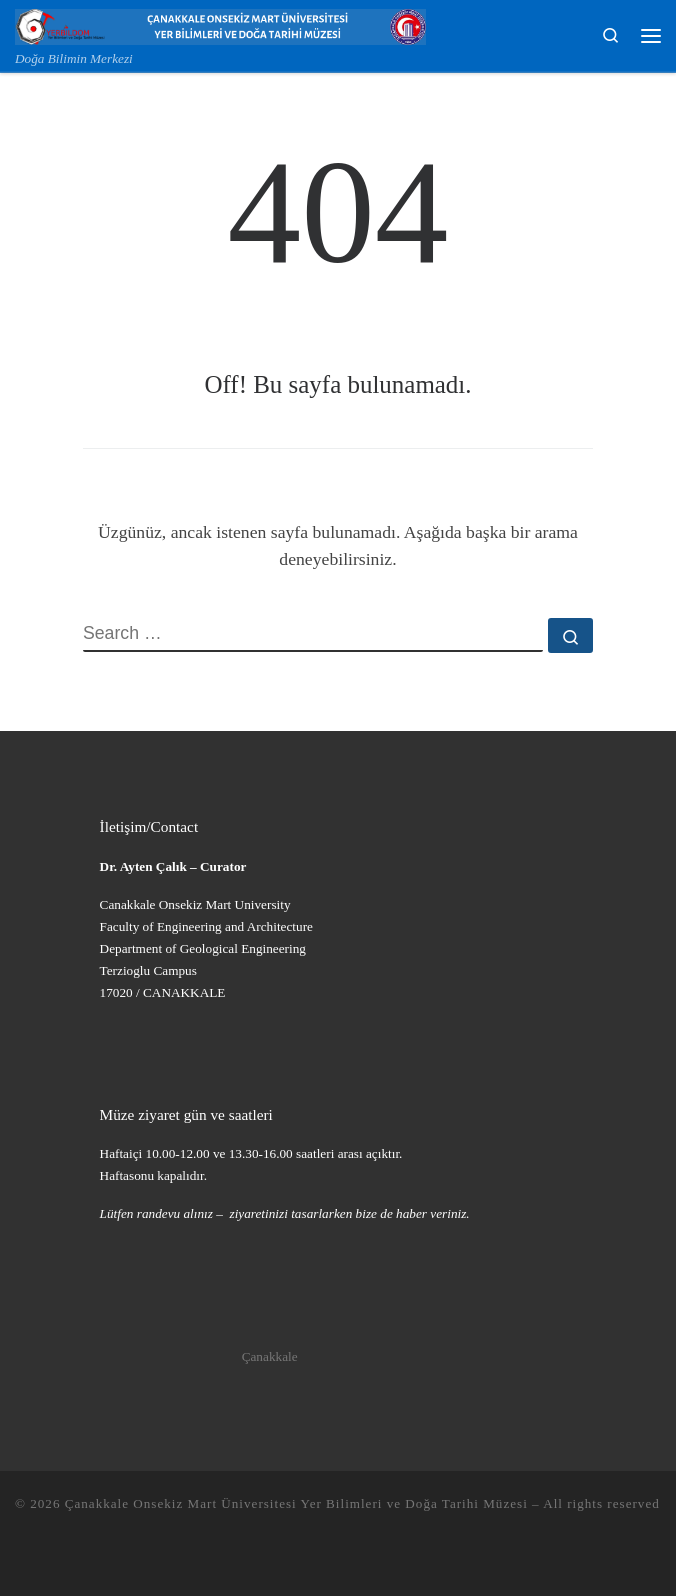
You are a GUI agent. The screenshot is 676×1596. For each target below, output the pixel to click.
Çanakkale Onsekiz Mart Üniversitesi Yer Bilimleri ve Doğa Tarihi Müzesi (296, 1503)
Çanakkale (270, 1356)
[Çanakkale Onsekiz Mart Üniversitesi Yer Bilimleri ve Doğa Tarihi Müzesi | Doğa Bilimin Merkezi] (220, 24)
